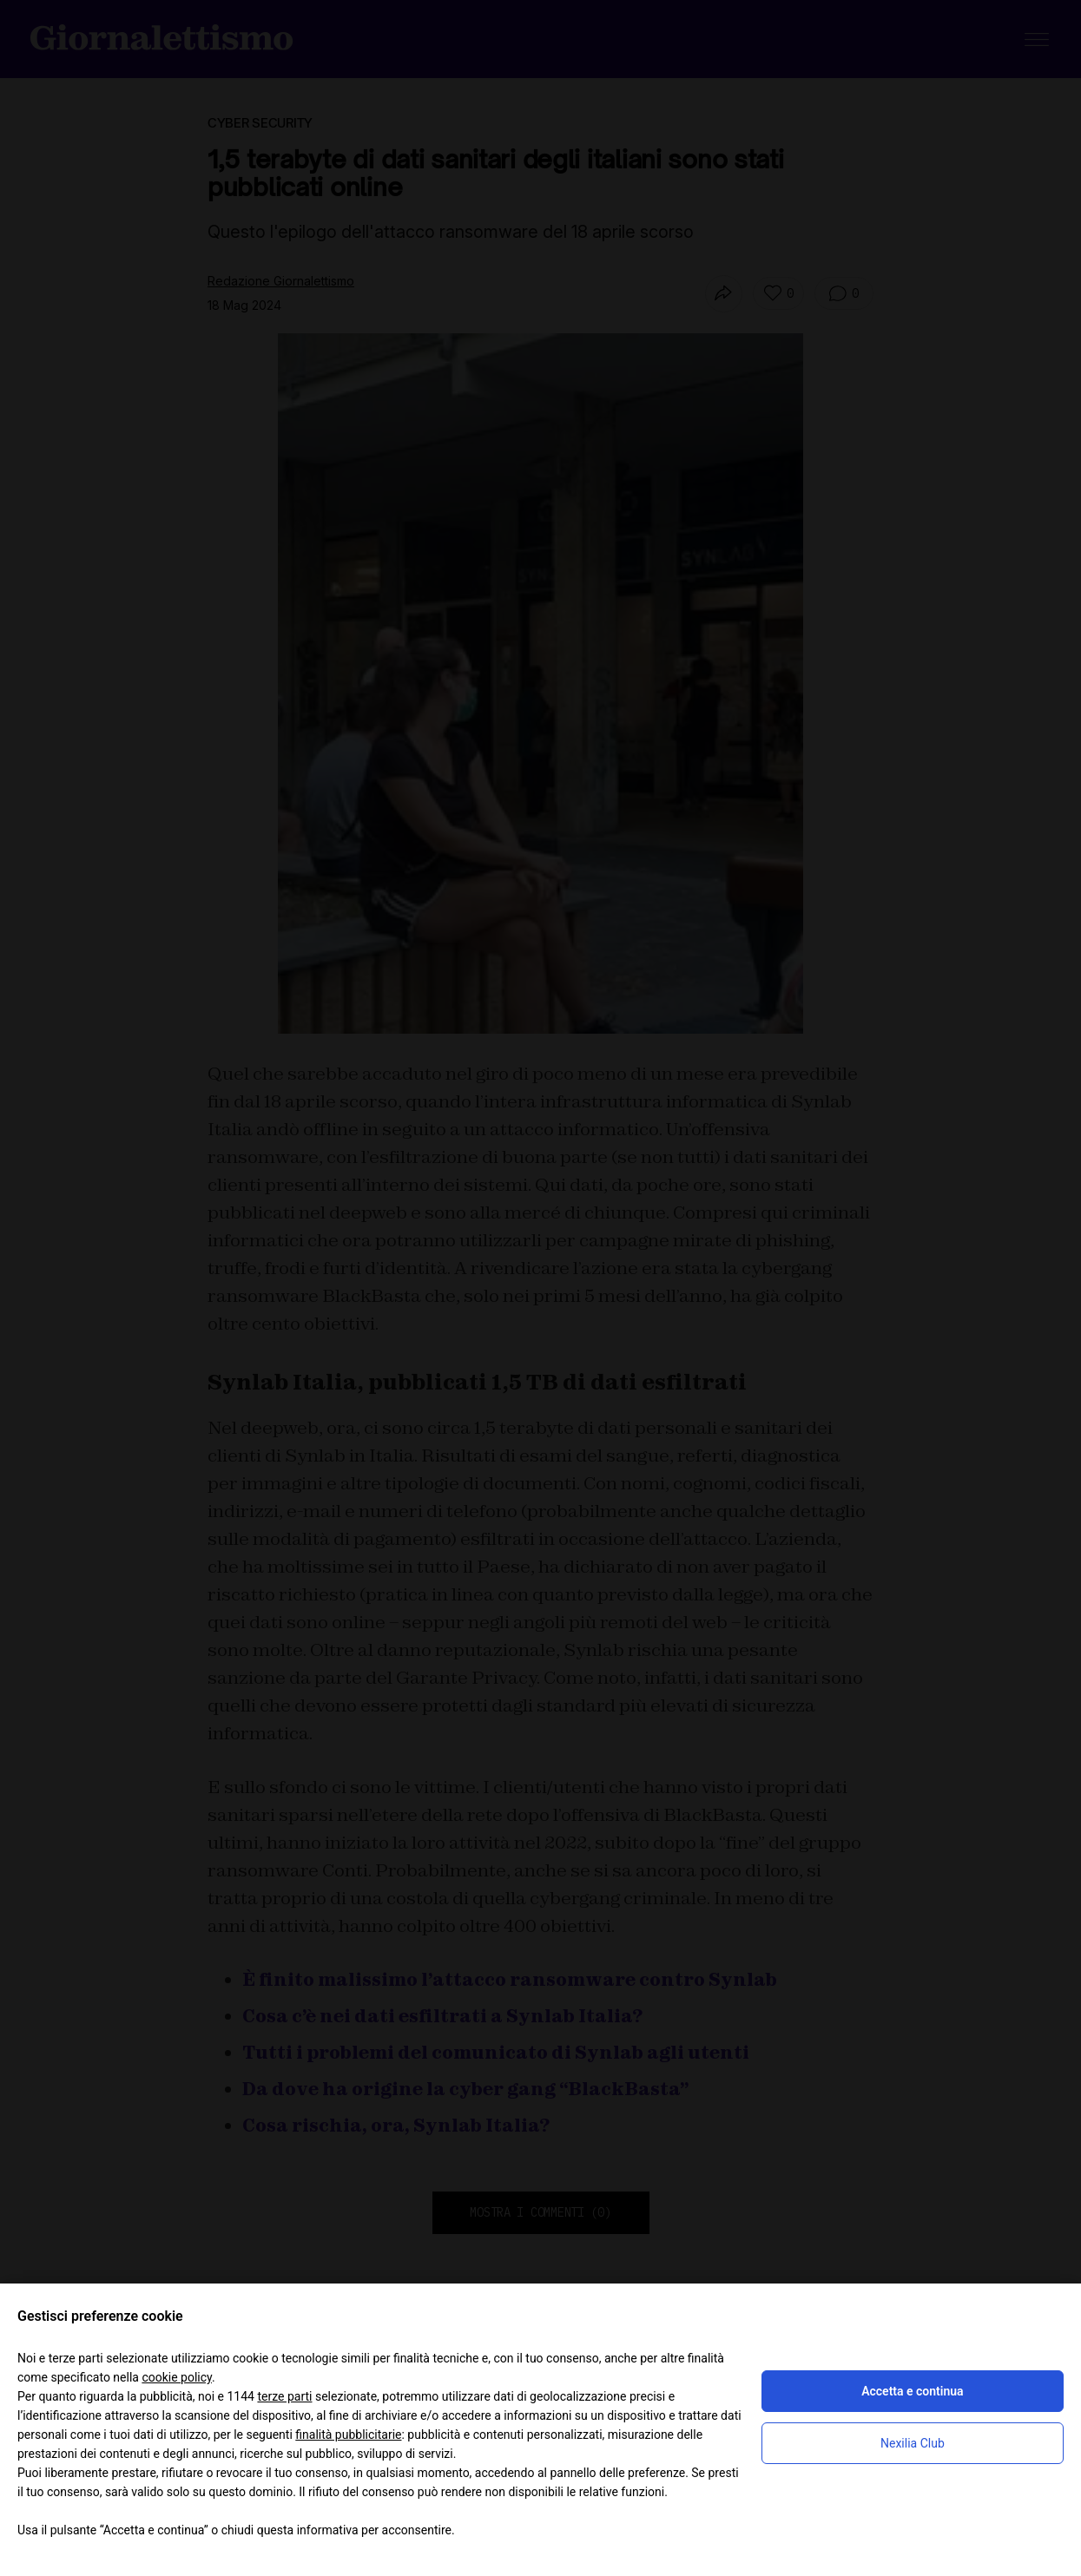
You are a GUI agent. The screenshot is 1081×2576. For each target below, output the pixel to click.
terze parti (284, 2396)
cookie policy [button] (177, 2377)
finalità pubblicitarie (348, 2434)
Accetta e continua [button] (912, 2391)
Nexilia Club (912, 2443)
